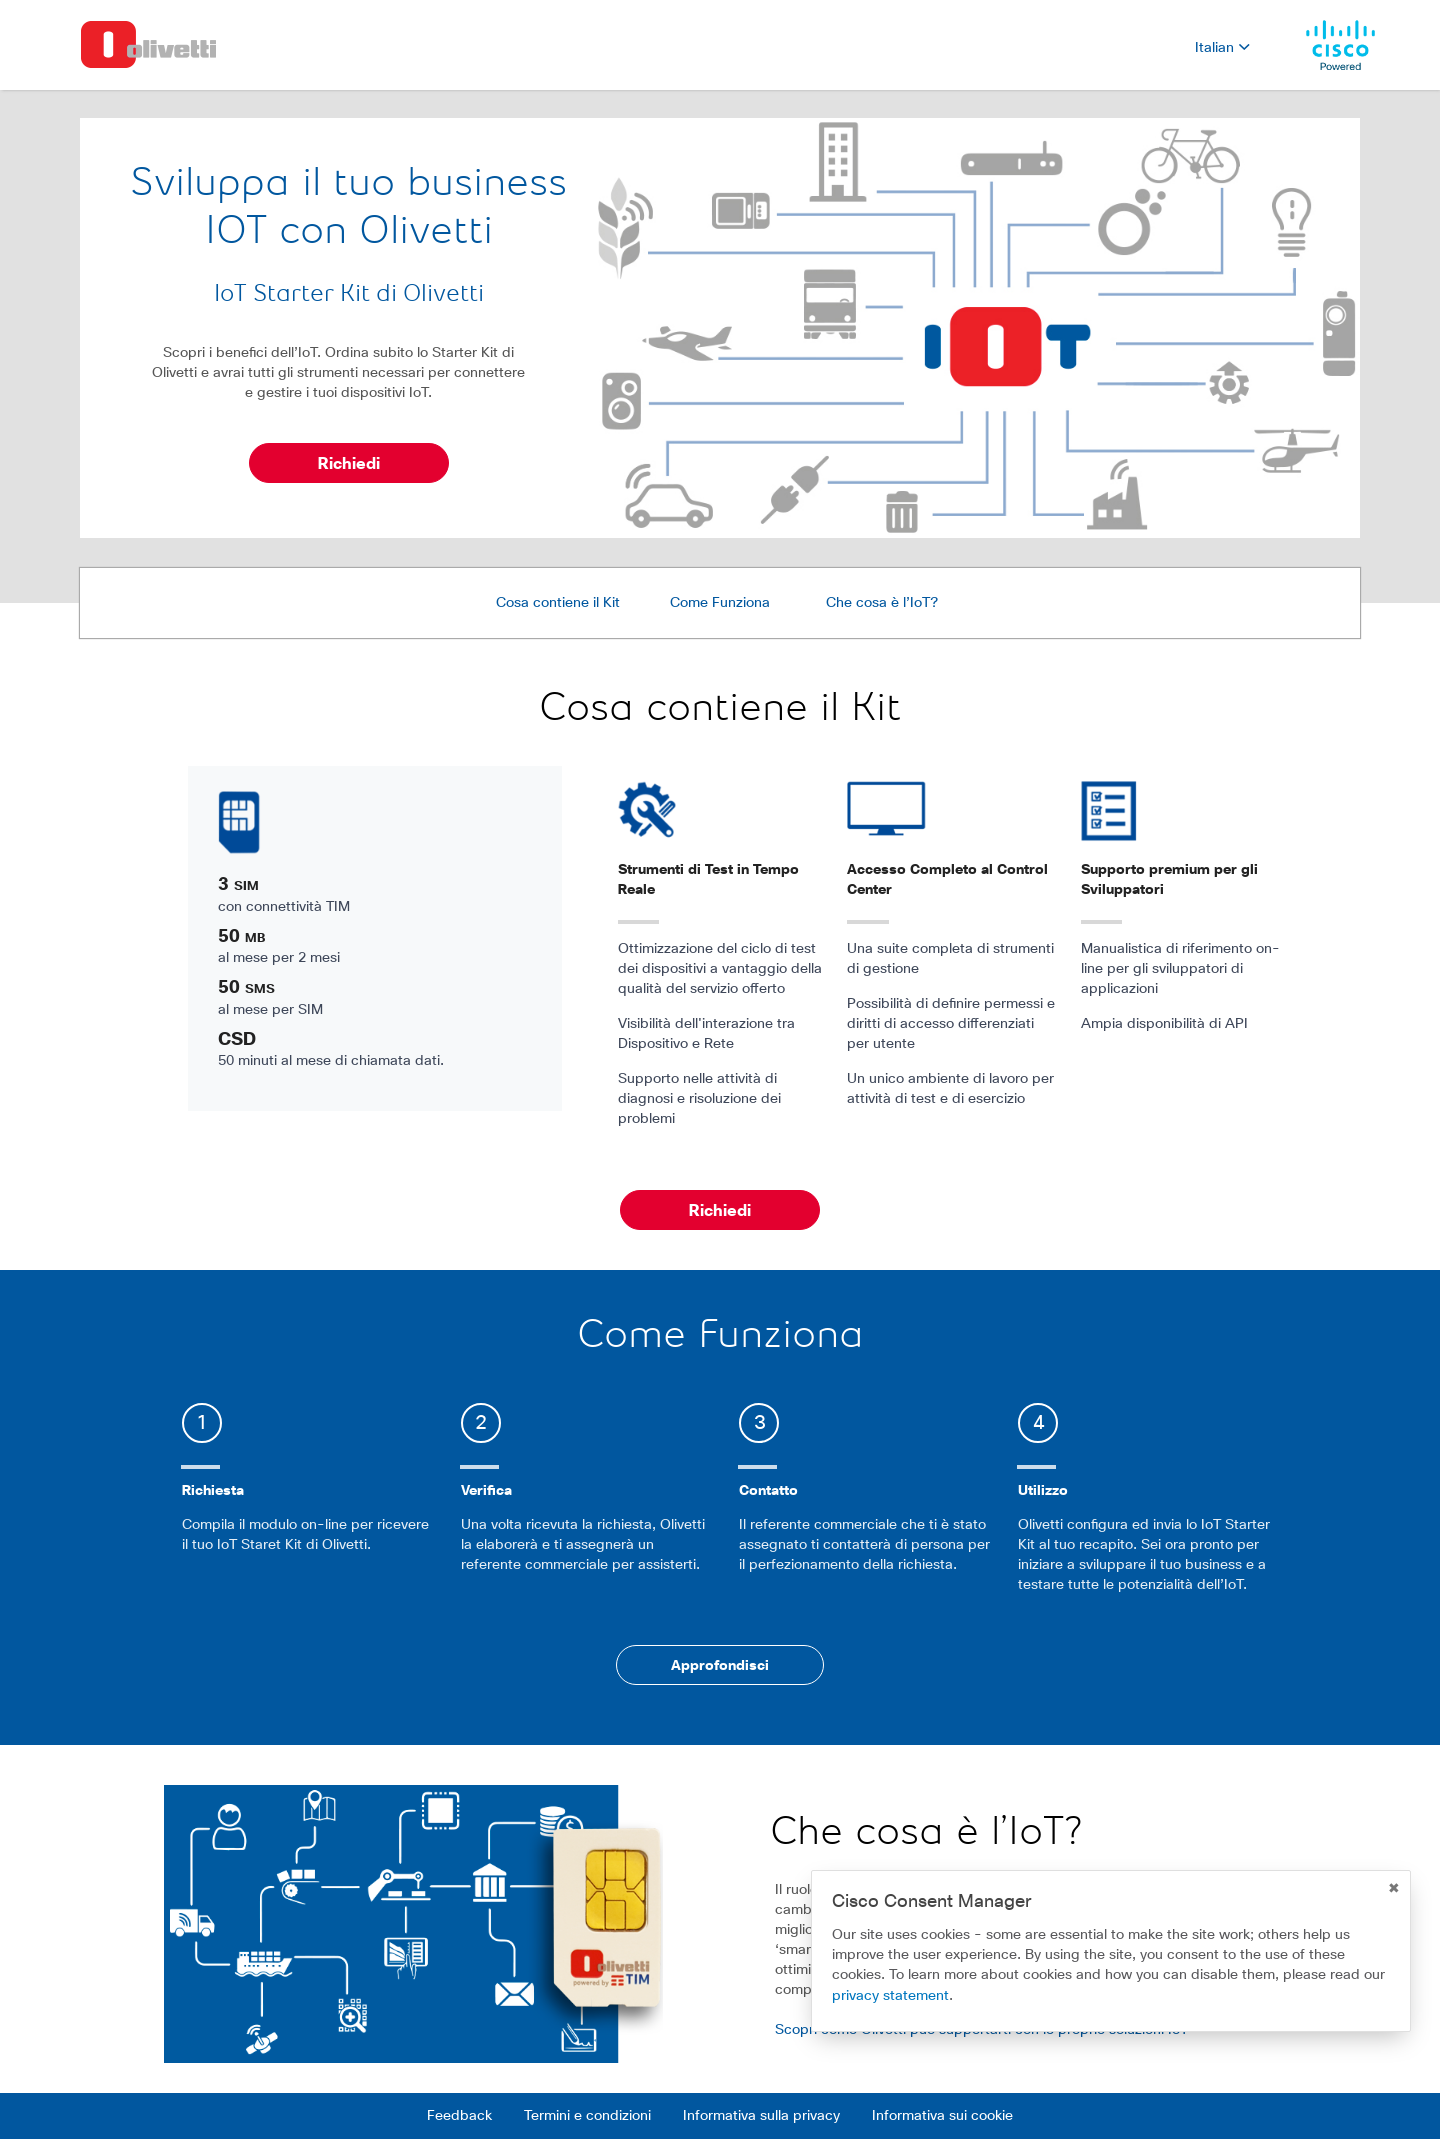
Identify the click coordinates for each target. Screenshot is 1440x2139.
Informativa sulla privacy (761, 2116)
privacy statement (890, 1996)
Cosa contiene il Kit (558, 603)
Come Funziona (720, 603)
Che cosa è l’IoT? (882, 603)
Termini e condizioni (587, 2116)
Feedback (459, 2116)
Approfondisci (720, 1666)
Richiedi (349, 464)
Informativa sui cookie (942, 2116)
